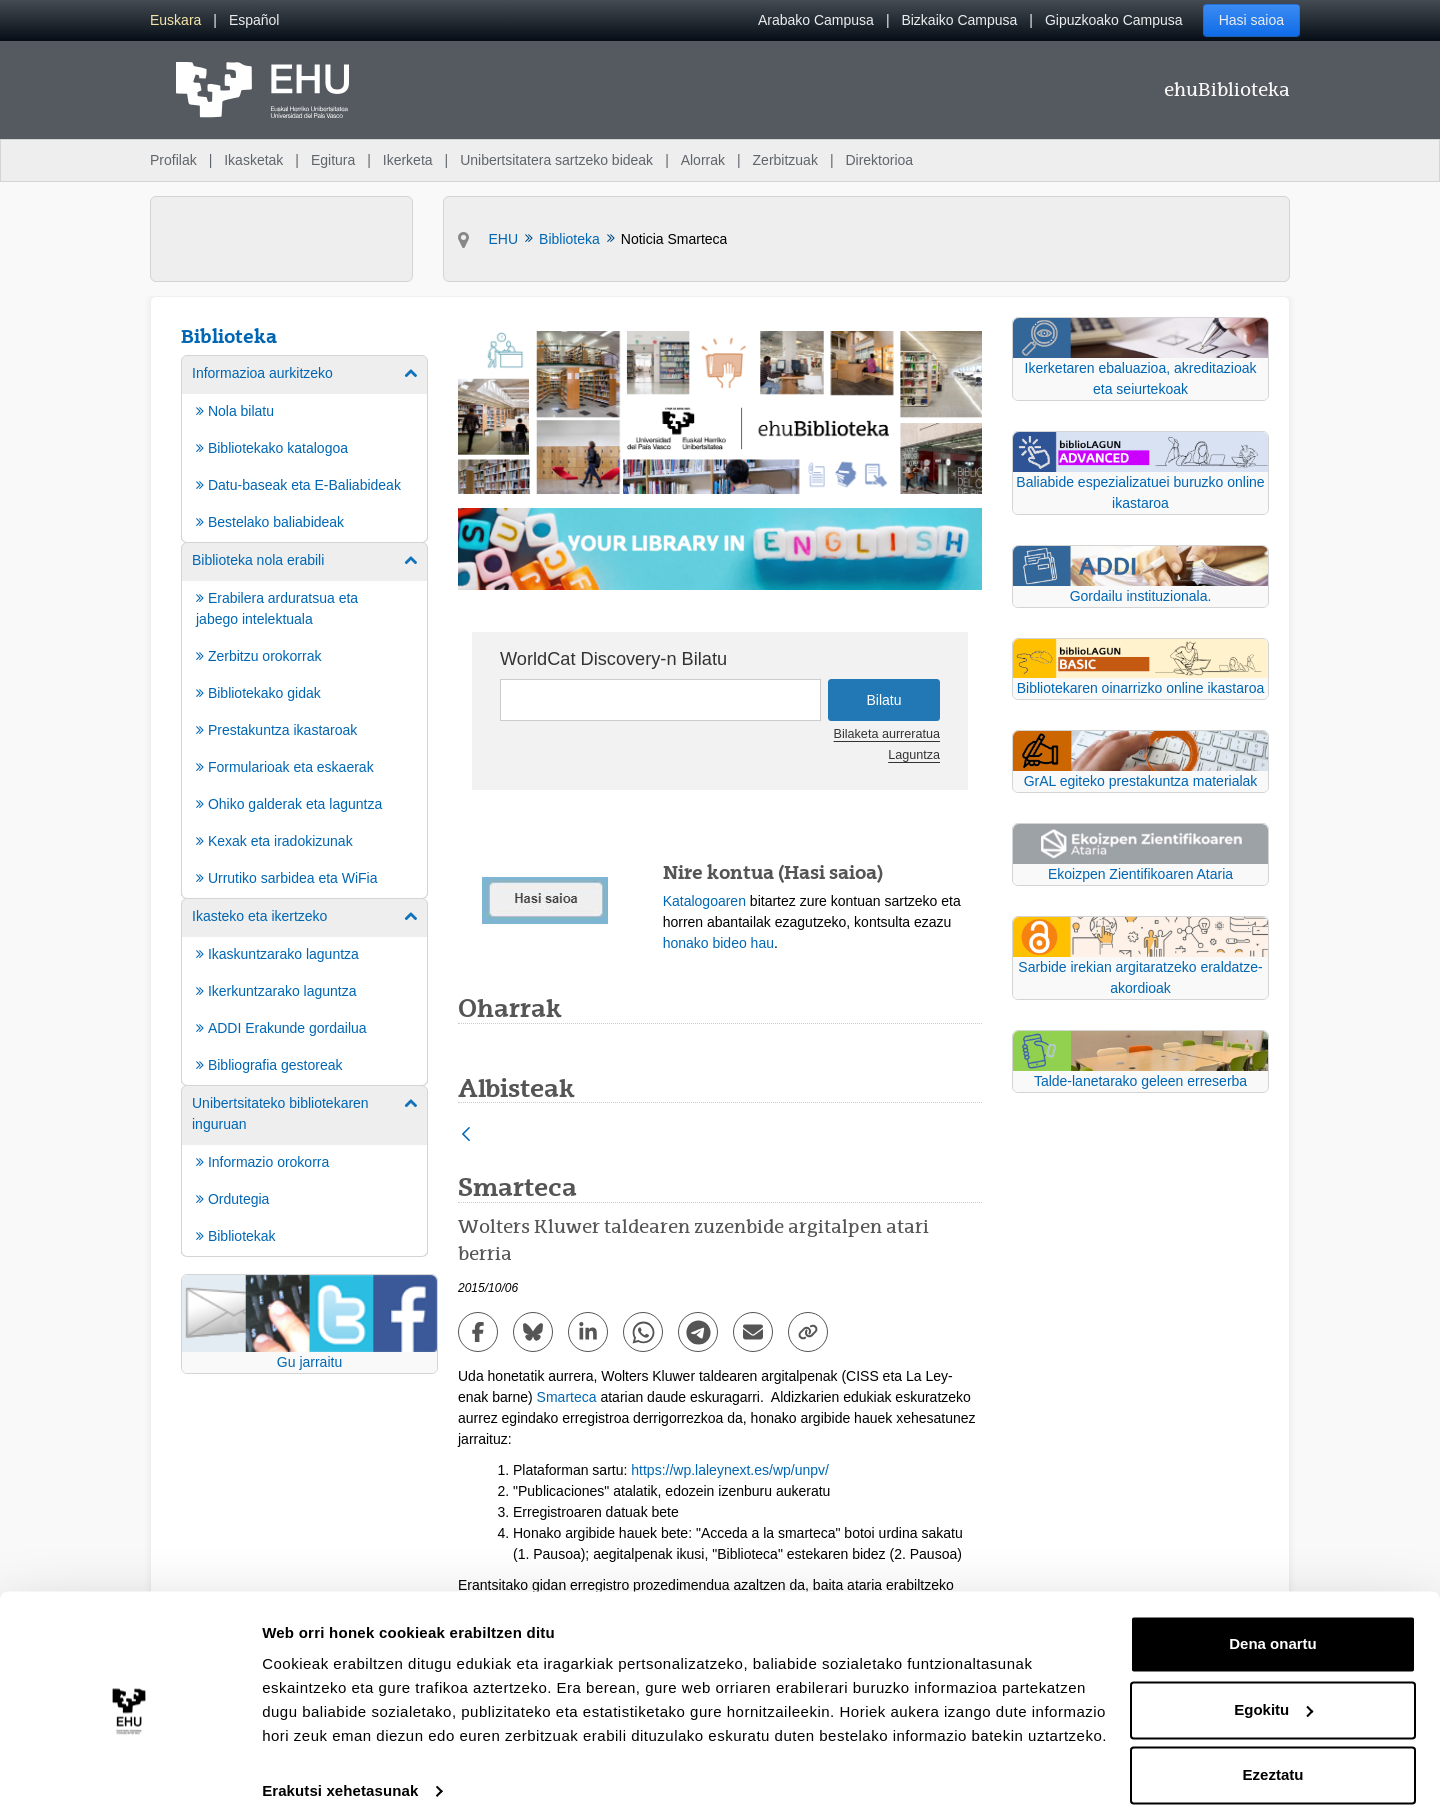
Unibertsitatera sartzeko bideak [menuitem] (556, 160)
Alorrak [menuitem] (703, 160)
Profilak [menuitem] (173, 160)
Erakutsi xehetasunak (340, 1768)
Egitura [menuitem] (333, 160)
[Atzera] (466, 1135)
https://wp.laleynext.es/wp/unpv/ (730, 1470)
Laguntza (914, 755)
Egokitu (1273, 1686)
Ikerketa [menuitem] (408, 160)
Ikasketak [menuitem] (253, 160)
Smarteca (567, 1397)
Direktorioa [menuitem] (879, 160)
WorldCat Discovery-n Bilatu (613, 659)
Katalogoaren (704, 901)
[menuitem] (175, 20)
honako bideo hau (718, 943)
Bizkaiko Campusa (959, 20)
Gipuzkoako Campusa (1114, 20)
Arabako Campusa (816, 20)
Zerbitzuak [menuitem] (785, 160)
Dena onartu (1273, 1621)
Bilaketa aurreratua (887, 734)
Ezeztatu (1273, 1752)
